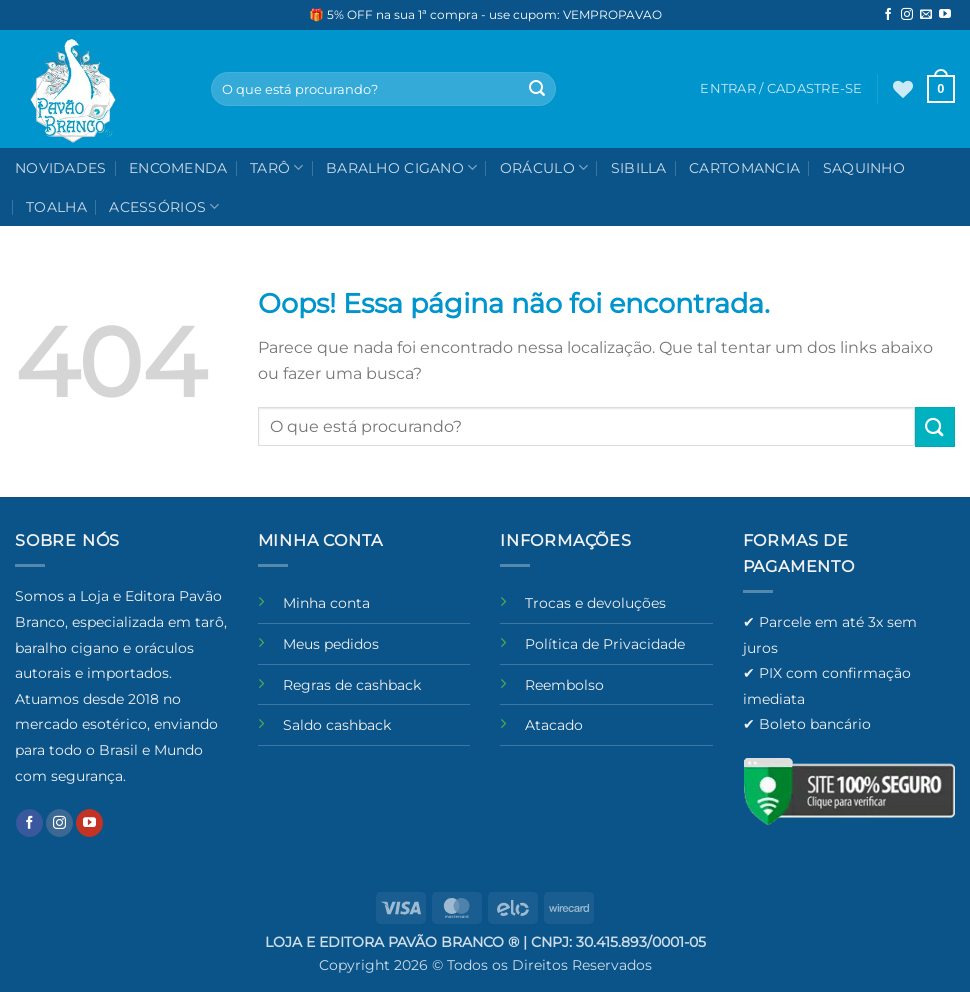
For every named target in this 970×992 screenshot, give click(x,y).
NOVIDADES (61, 168)
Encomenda (178, 168)
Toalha (56, 207)
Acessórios (164, 206)
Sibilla (639, 168)
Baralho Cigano (402, 167)
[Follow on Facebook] (888, 15)
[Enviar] (537, 89)
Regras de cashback (352, 685)
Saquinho (864, 168)
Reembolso (564, 685)
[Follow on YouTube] (945, 15)
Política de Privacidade (605, 644)
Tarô (277, 167)
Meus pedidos (331, 644)
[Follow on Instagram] (907, 15)
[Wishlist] (903, 89)
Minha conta (326, 603)
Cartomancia (744, 168)
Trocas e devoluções (595, 603)
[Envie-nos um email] (926, 15)
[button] (941, 89)
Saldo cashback (337, 725)
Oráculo (544, 167)
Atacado (554, 725)
